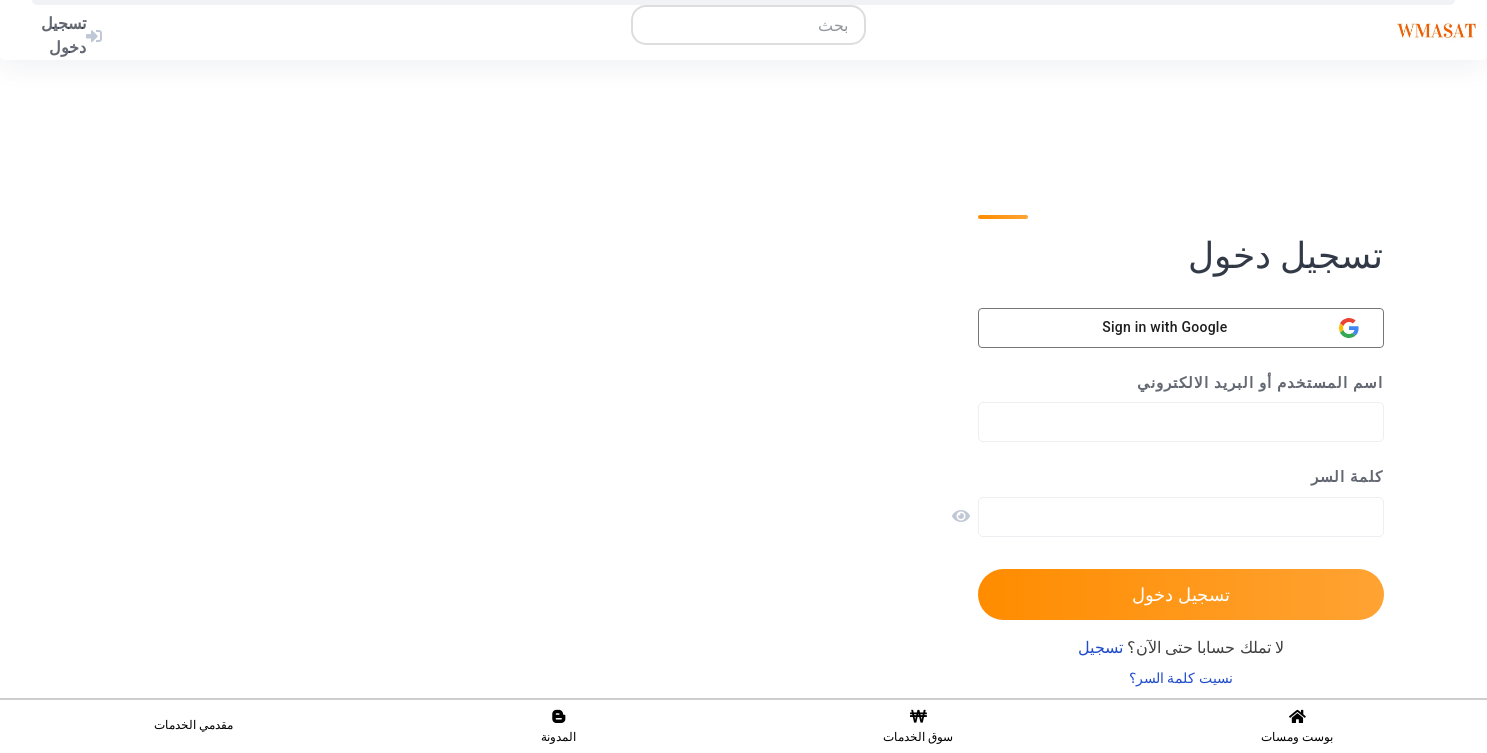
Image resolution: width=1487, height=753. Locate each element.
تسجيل (1100, 648)
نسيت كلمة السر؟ (1181, 678)
